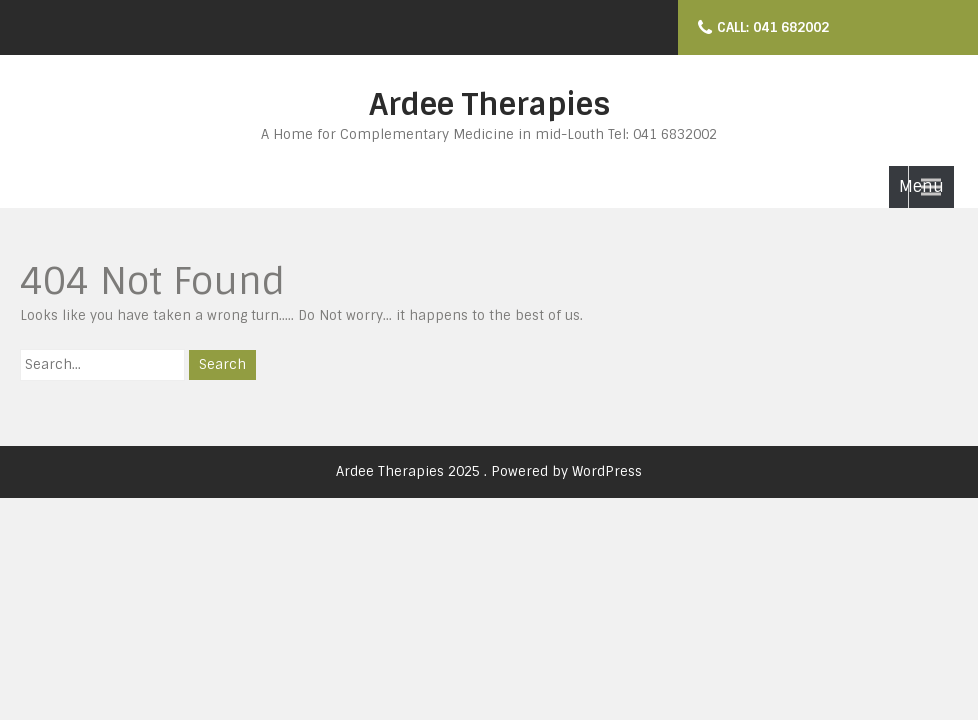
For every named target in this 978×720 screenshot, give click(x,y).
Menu (921, 186)
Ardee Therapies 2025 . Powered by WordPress (489, 471)
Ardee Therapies (489, 104)
